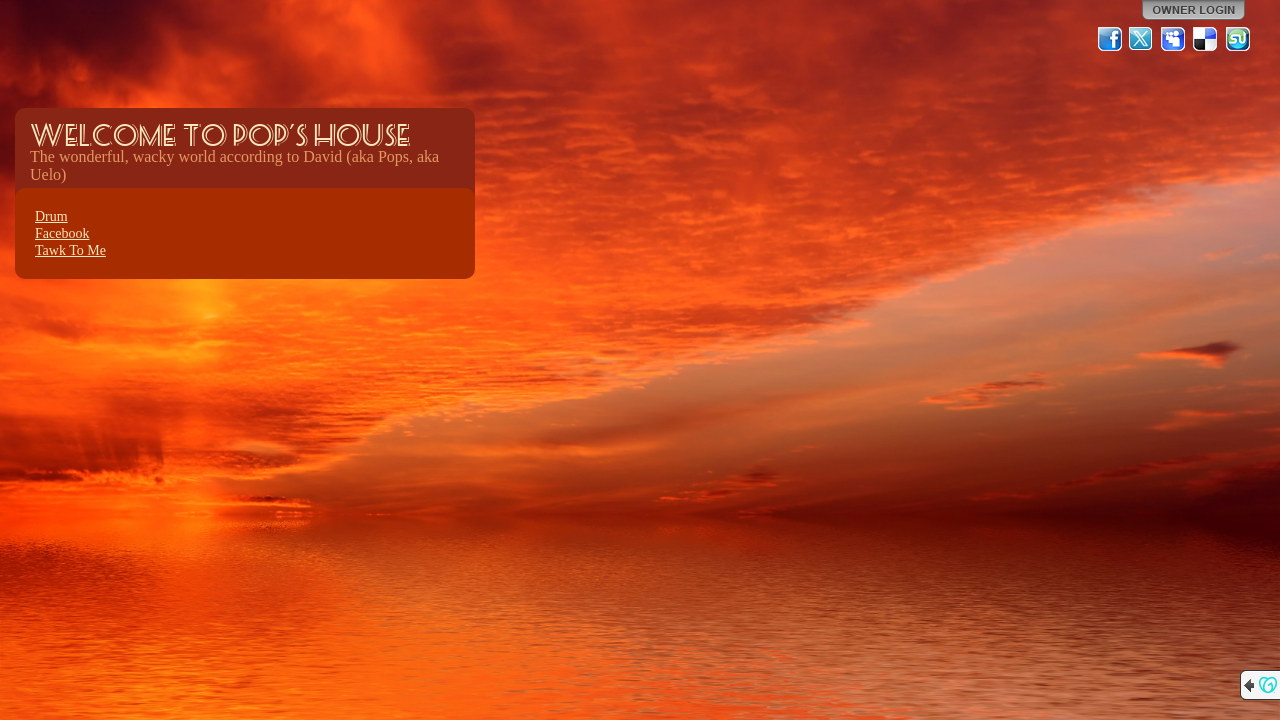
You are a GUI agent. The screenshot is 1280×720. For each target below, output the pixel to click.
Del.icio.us (1206, 39)
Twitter (1142, 39)
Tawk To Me (70, 250)
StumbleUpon (1238, 39)
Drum (51, 216)
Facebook (62, 233)
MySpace (1174, 39)
